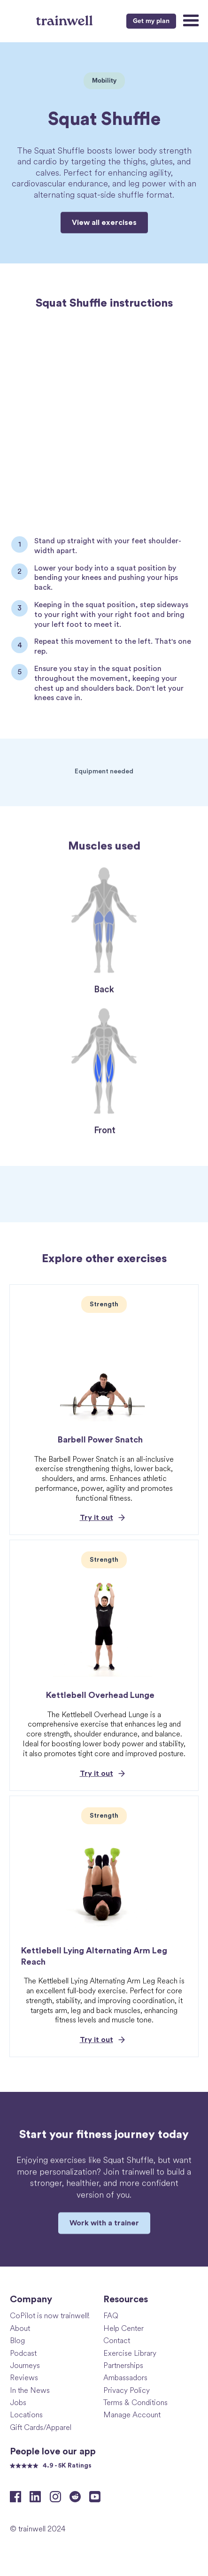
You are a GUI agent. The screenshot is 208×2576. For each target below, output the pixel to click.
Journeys (25, 2365)
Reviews (24, 2377)
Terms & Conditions (135, 2402)
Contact (116, 2340)
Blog (17, 2340)
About (20, 2328)
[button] (189, 21)
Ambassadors (125, 2377)
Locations (26, 2414)
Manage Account (132, 2414)
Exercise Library (129, 2353)
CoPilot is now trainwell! (50, 2315)
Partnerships (123, 2365)
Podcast (23, 2353)
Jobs (18, 2402)
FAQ (110, 2315)
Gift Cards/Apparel (40, 2427)
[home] (65, 19)
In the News (30, 2390)
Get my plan (151, 21)
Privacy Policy (126, 2390)
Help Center (123, 2328)
